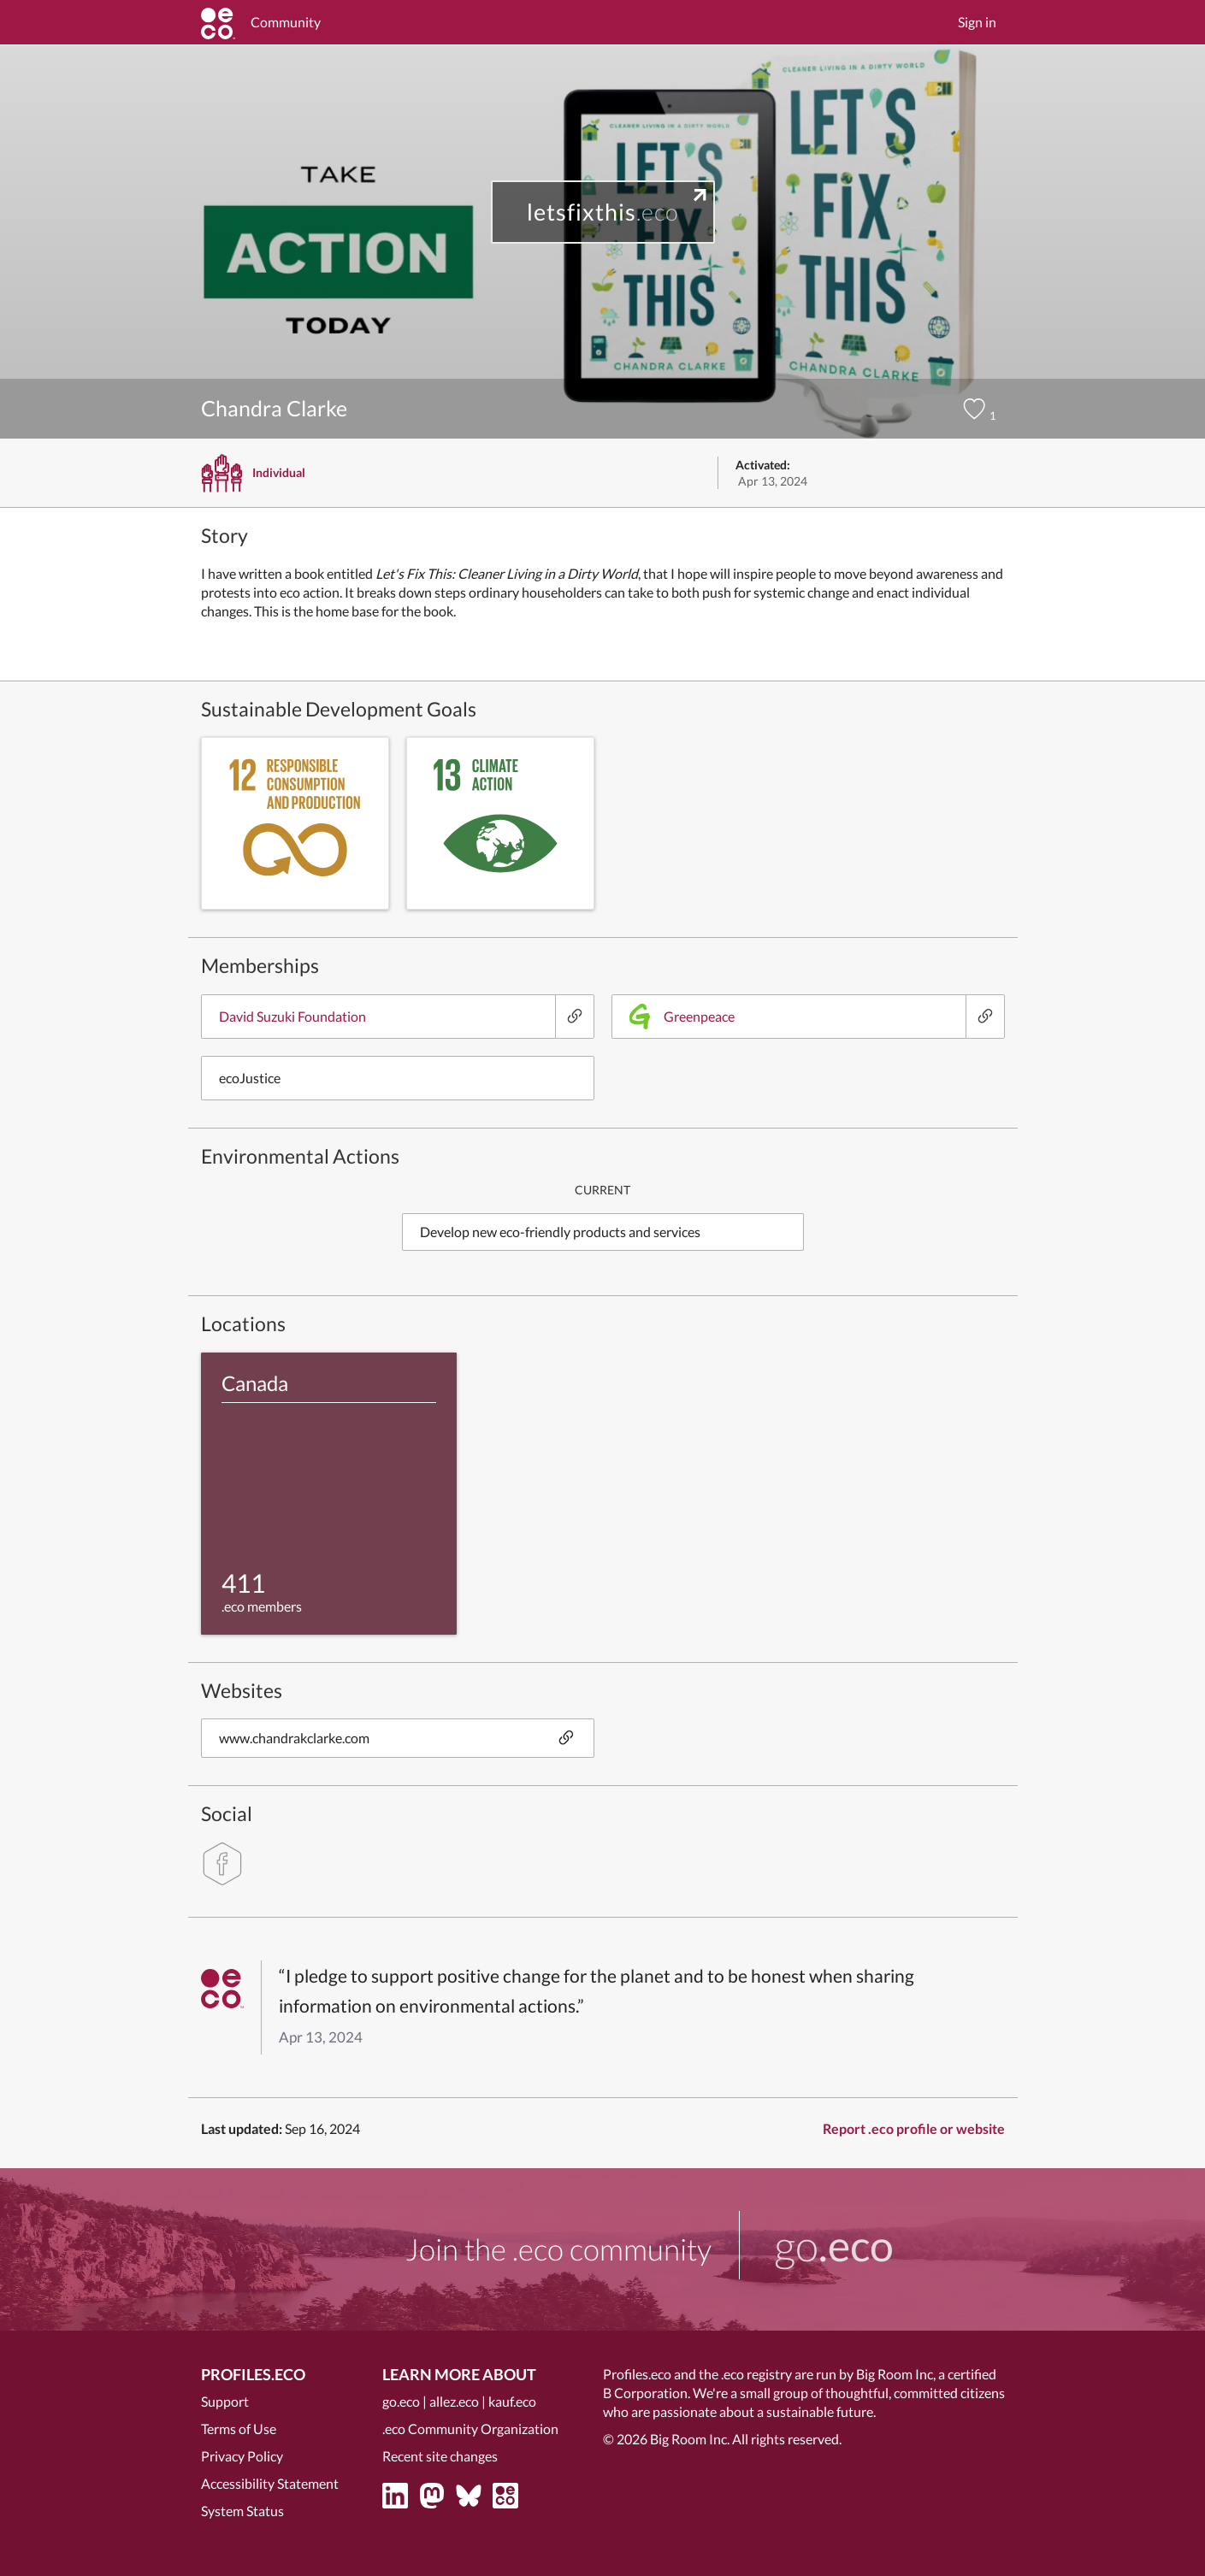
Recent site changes (440, 2456)
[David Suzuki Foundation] (574, 1016)
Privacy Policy (242, 2456)
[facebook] (222, 1863)
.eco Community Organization (470, 2428)
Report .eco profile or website (914, 2128)
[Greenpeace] (985, 1016)
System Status (242, 2510)
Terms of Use (238, 2428)
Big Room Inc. (689, 2439)
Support (225, 2401)
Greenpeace (682, 1016)
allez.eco (454, 2401)
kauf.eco (512, 2401)
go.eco (401, 2401)
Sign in (977, 22)
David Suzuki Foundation (292, 1016)
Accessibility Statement (270, 2483)
